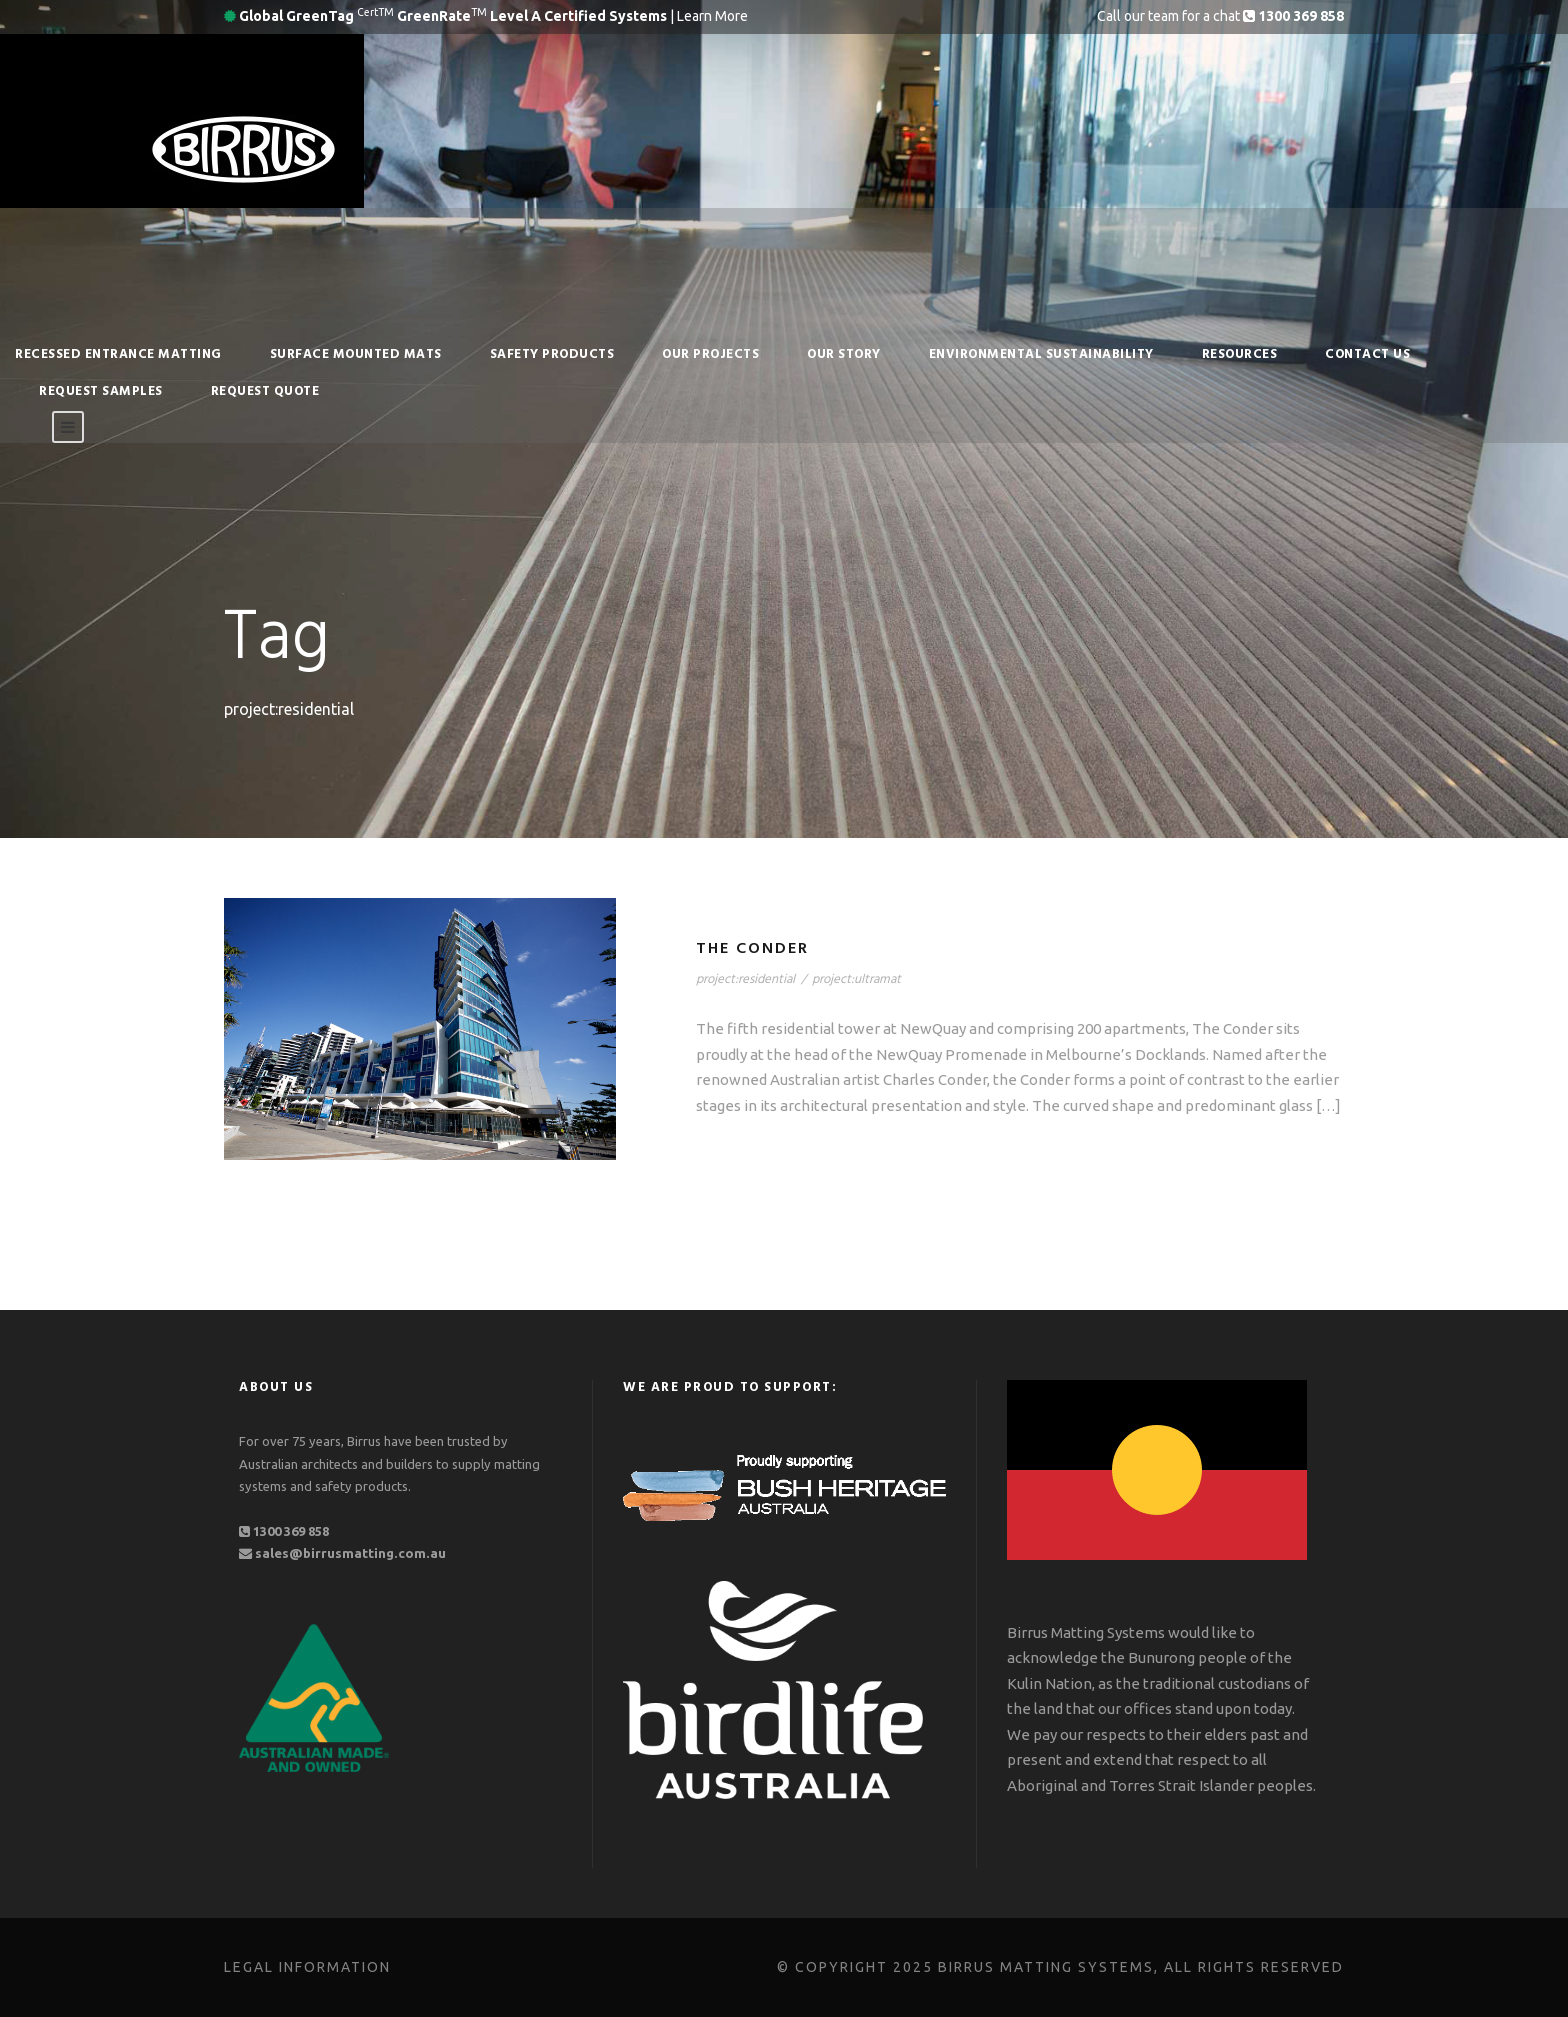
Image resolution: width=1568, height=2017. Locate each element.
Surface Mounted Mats (356, 354)
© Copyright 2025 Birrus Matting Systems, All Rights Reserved (1060, 1967)
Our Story (844, 354)
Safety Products (552, 354)
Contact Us (1367, 354)
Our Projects (710, 354)
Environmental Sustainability (1041, 354)
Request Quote (265, 391)
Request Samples (101, 391)
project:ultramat (856, 979)
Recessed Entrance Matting (118, 354)
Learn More (712, 16)
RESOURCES (1240, 354)
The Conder (752, 949)
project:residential (745, 979)
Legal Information (307, 1967)
